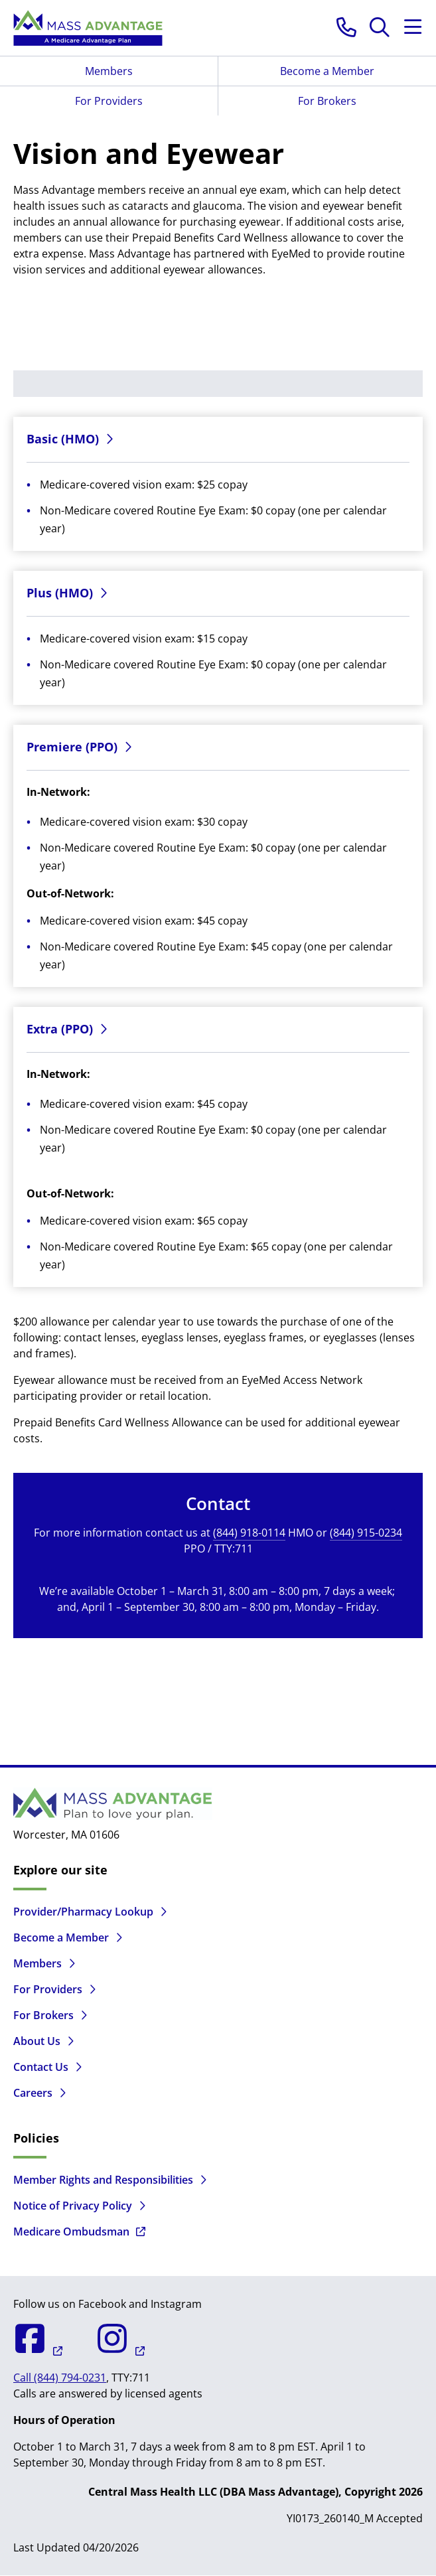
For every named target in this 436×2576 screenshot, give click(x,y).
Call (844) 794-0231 (59, 2377)
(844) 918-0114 (249, 1532)
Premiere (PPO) (72, 747)
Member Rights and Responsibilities (103, 2179)
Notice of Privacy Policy (72, 2205)
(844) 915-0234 (366, 1532)
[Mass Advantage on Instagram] (103, 2351)
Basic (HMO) (63, 439)
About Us (36, 2041)
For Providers (109, 101)
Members (109, 71)
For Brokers (327, 101)
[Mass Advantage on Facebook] (37, 2351)
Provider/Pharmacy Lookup (83, 1911)
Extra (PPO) (60, 1029)
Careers (32, 2092)
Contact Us (40, 2067)
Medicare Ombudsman (71, 2231)
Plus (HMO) (60, 593)
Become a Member (327, 71)
